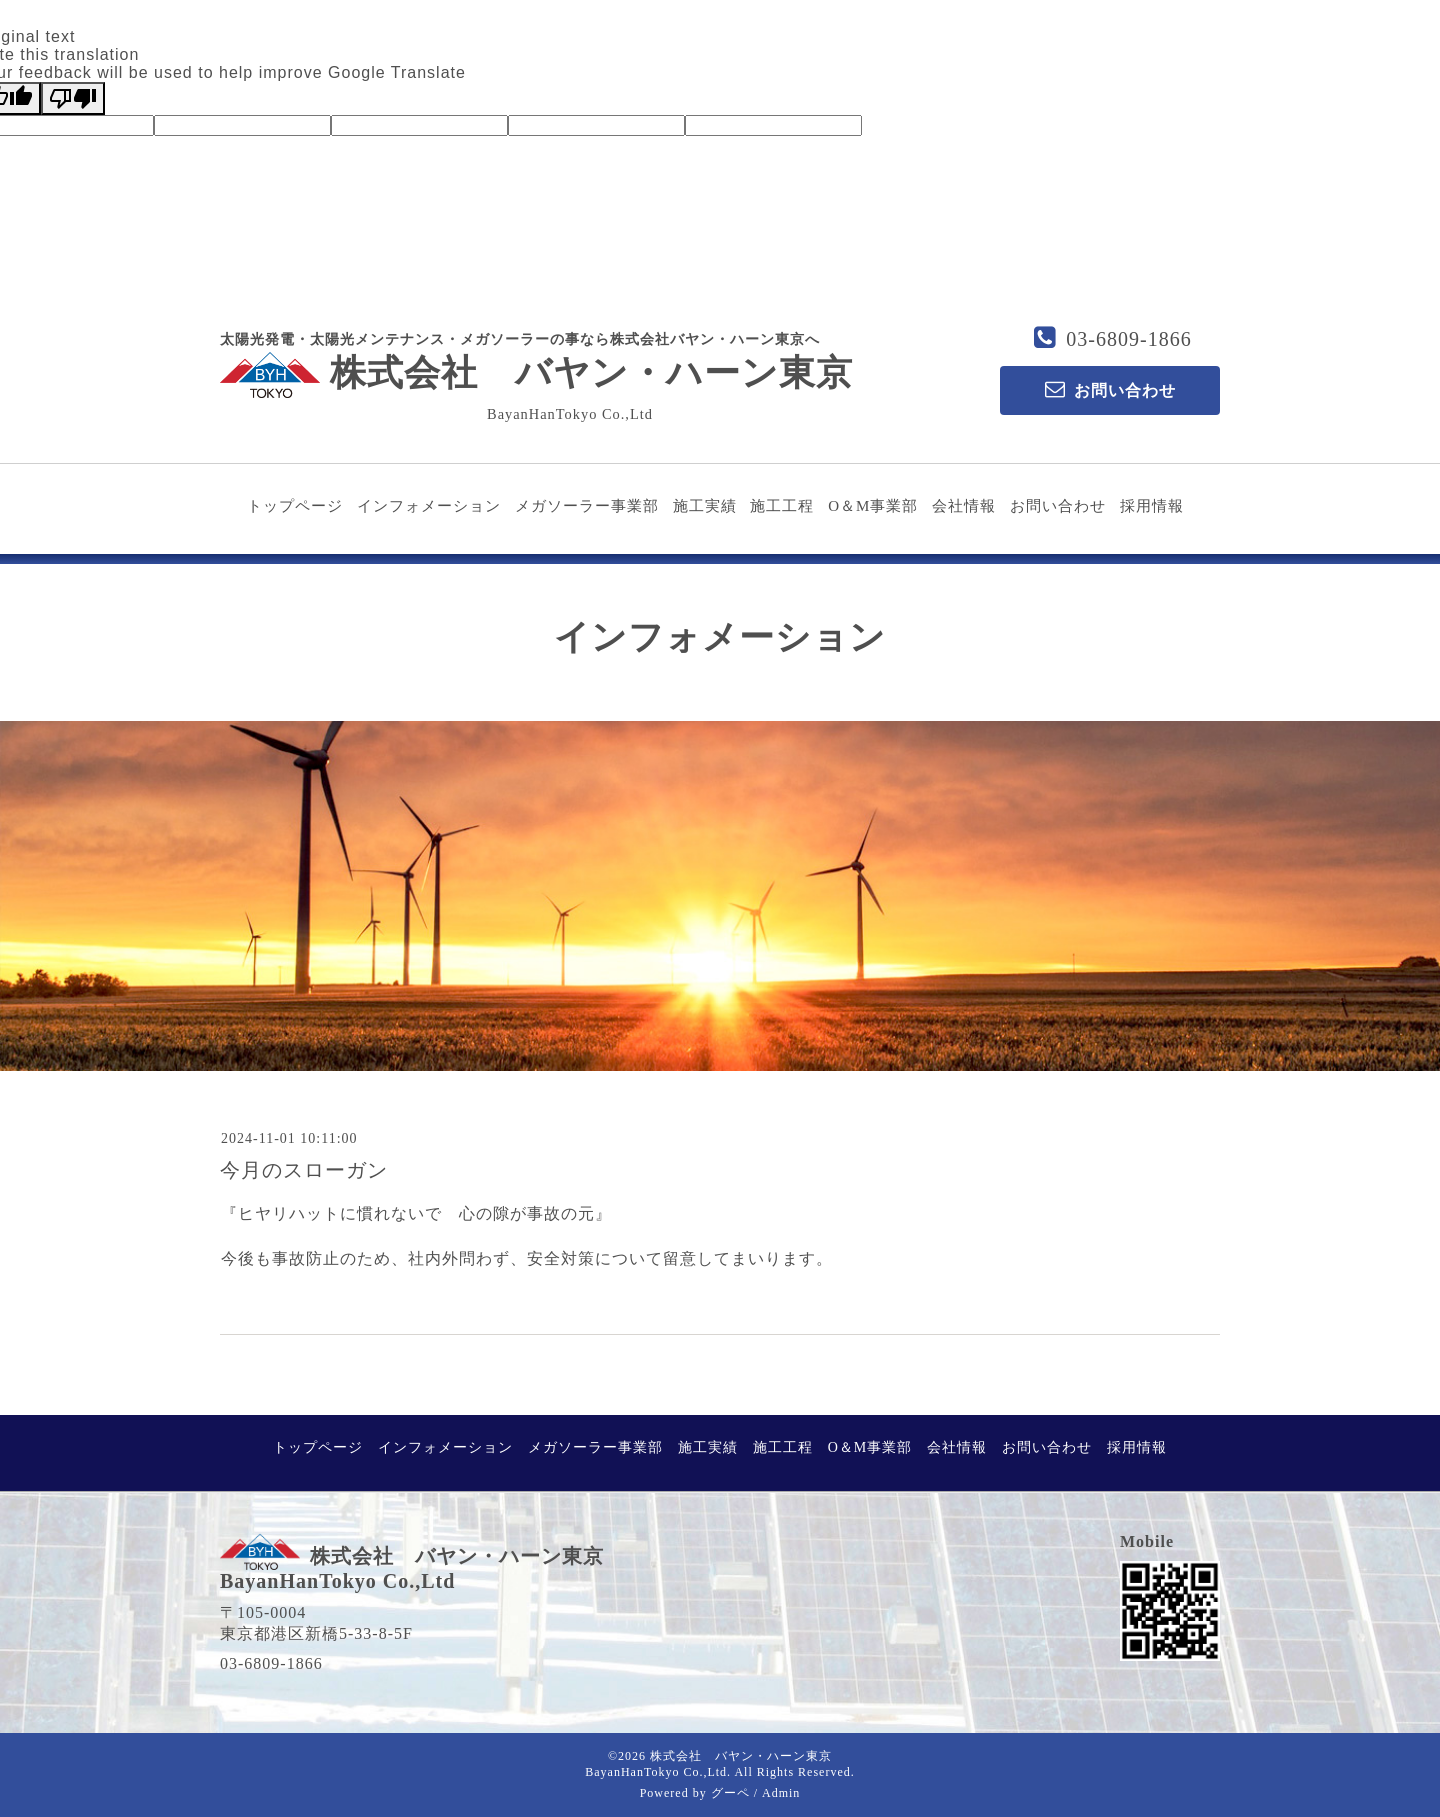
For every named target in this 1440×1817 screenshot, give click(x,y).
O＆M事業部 (873, 506)
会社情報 (964, 506)
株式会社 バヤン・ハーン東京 (536, 373)
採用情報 (1152, 506)
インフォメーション (429, 506)
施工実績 (705, 506)
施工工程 (782, 506)
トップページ (295, 506)
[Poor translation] (73, 98)
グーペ (730, 1793)
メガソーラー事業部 (587, 506)
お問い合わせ (1058, 506)
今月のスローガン (304, 1170)
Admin (781, 1793)
